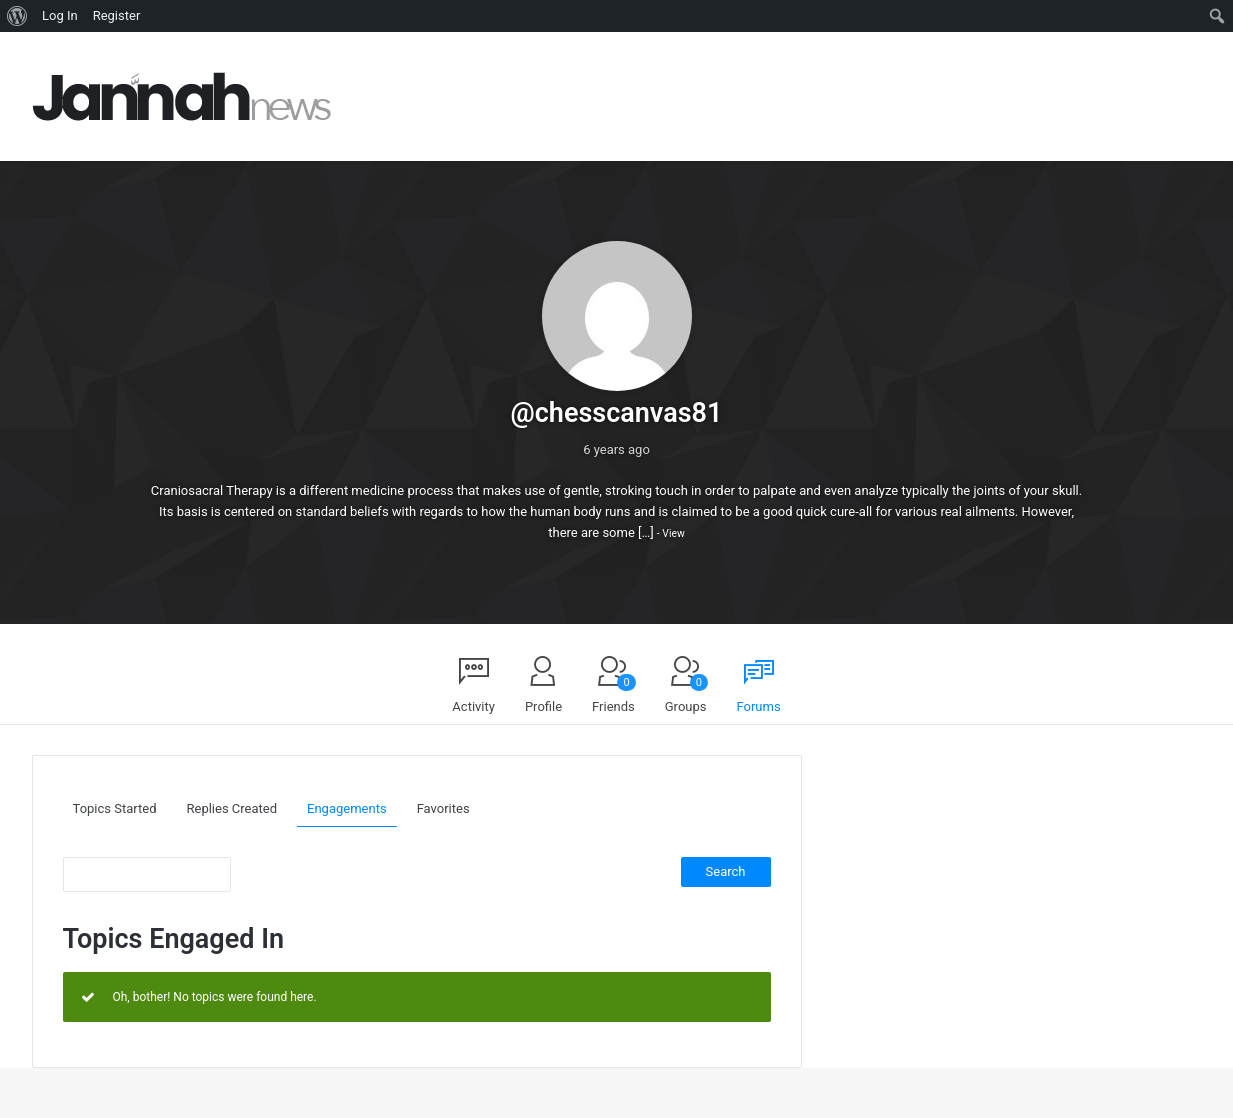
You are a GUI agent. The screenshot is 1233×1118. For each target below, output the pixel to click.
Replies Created (232, 808)
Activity (473, 706)
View (673, 533)
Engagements (347, 808)
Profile (543, 706)
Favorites (443, 808)
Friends (614, 694)
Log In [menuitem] (60, 15)
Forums (759, 706)
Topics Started (115, 808)
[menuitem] (17, 16)
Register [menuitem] (117, 15)
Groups (686, 694)
